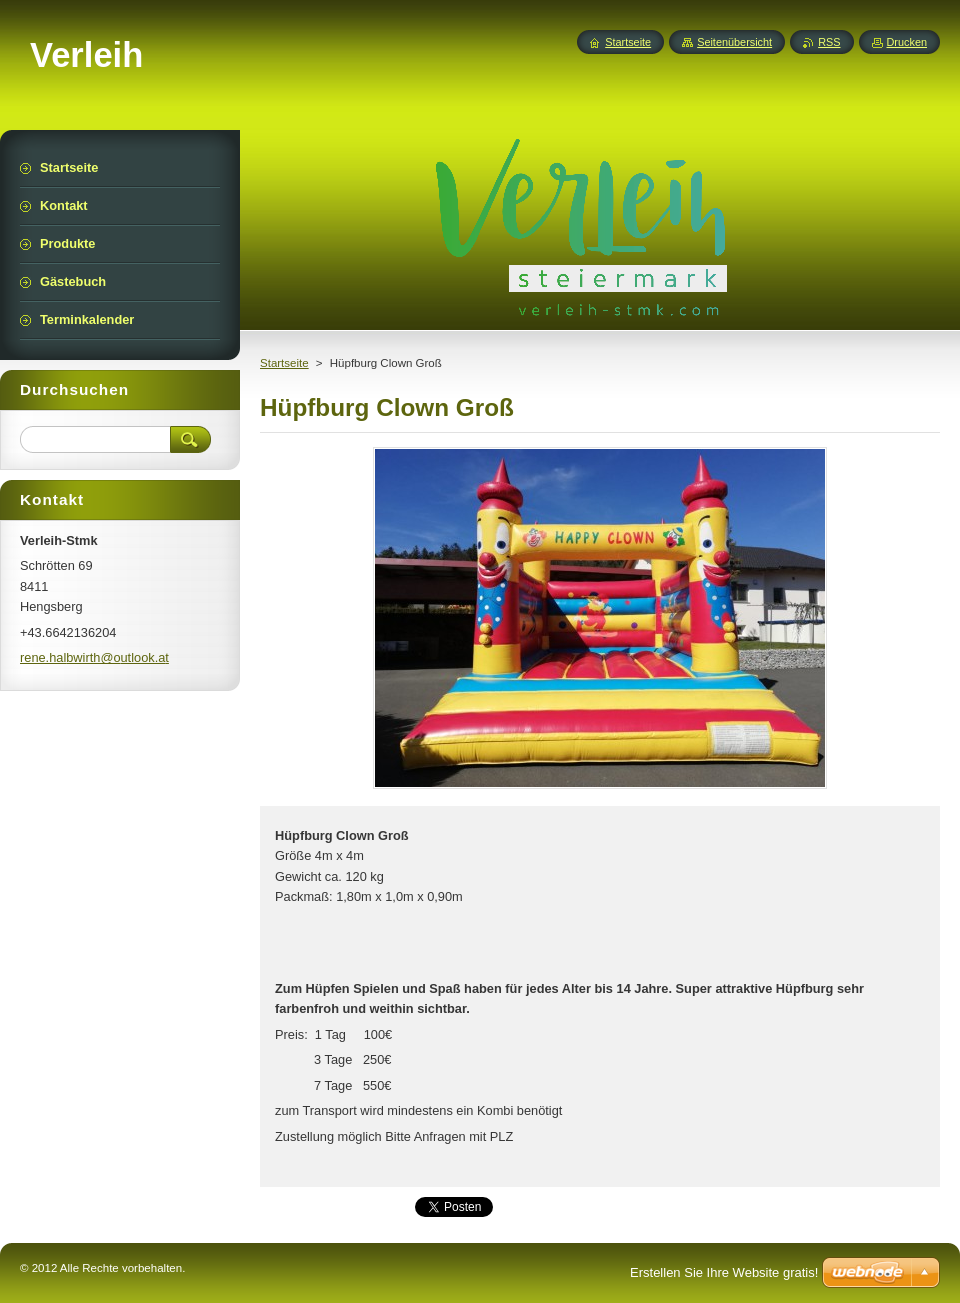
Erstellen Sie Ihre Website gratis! (724, 1272)
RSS (829, 42)
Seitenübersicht (734, 42)
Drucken (907, 42)
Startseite (284, 363)
